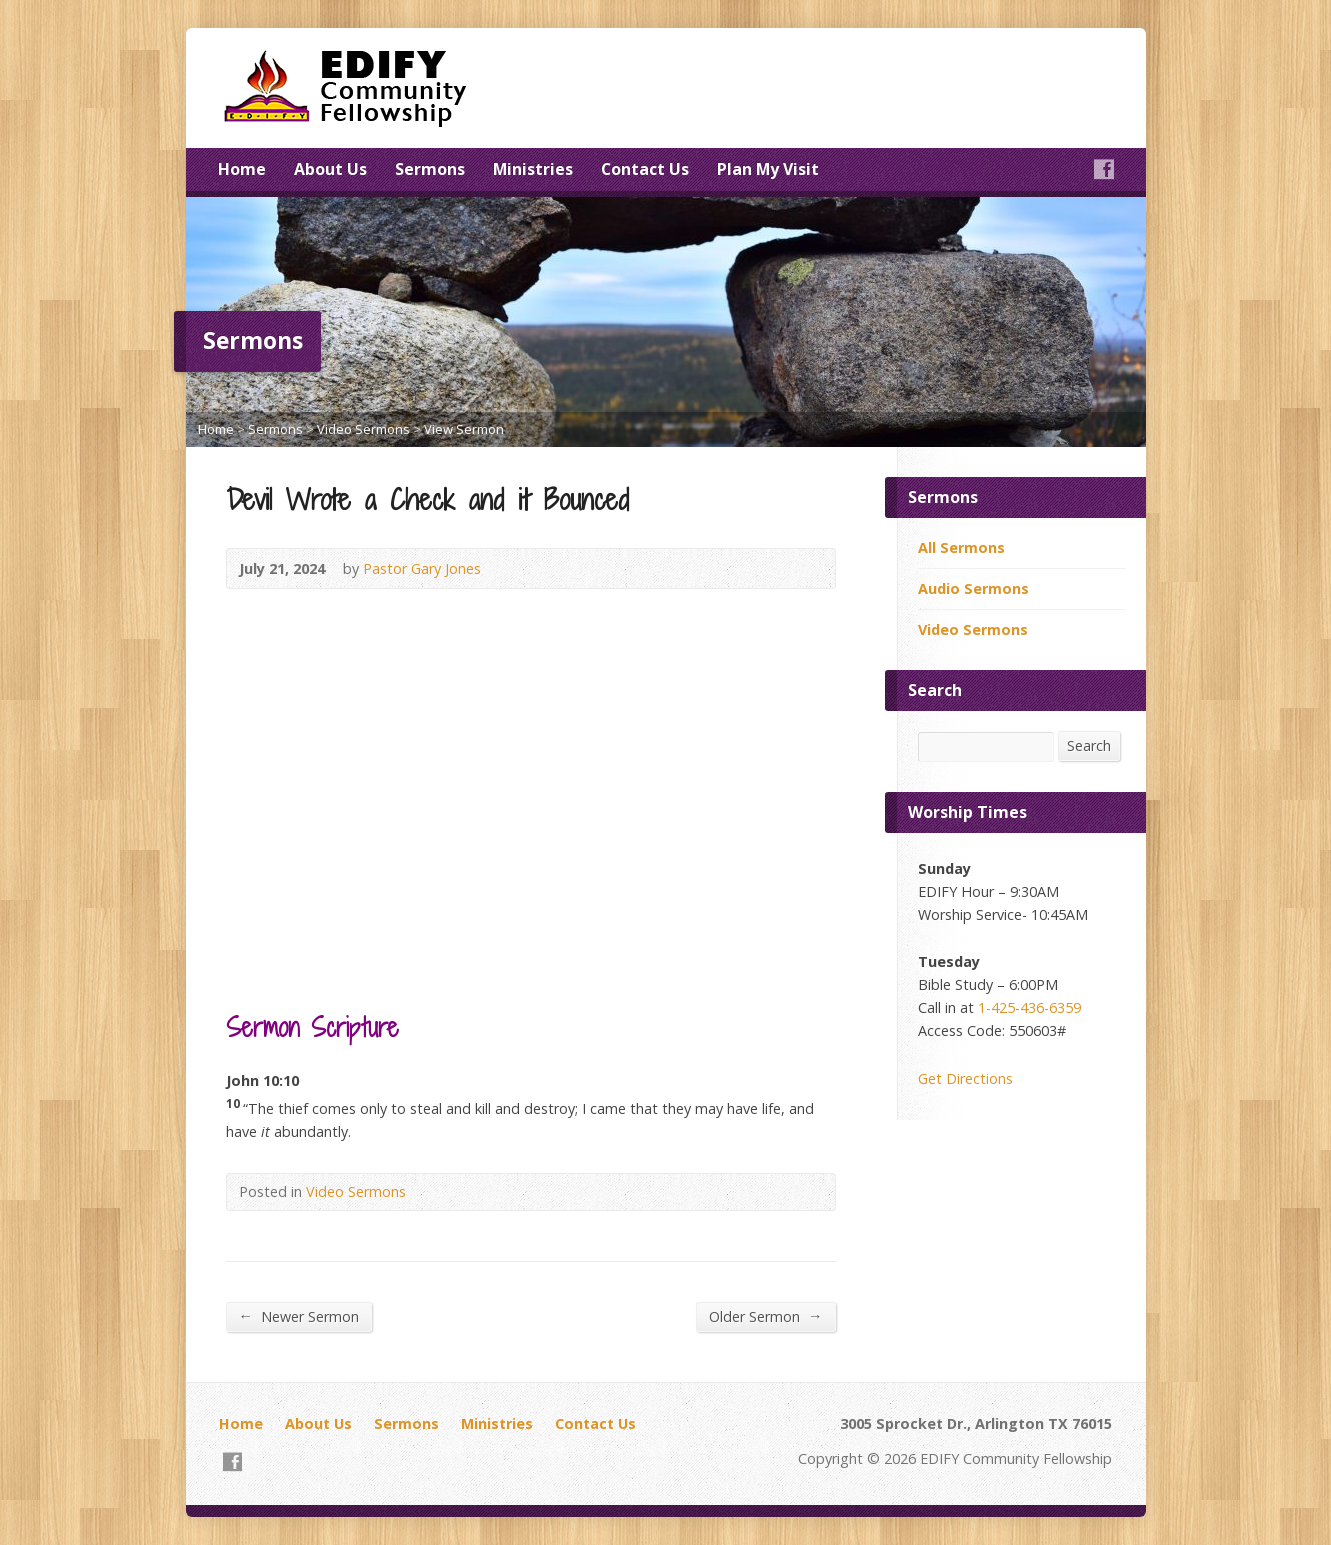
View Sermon (464, 429)
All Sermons (961, 547)
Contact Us (645, 169)
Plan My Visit (768, 169)
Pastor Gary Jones (422, 568)
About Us (330, 169)
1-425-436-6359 (1029, 1007)
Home (242, 169)
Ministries (533, 169)
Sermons (430, 169)
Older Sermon (765, 1316)
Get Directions (965, 1078)
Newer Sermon (299, 1316)
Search (1089, 745)
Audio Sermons (973, 588)
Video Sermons (363, 429)
